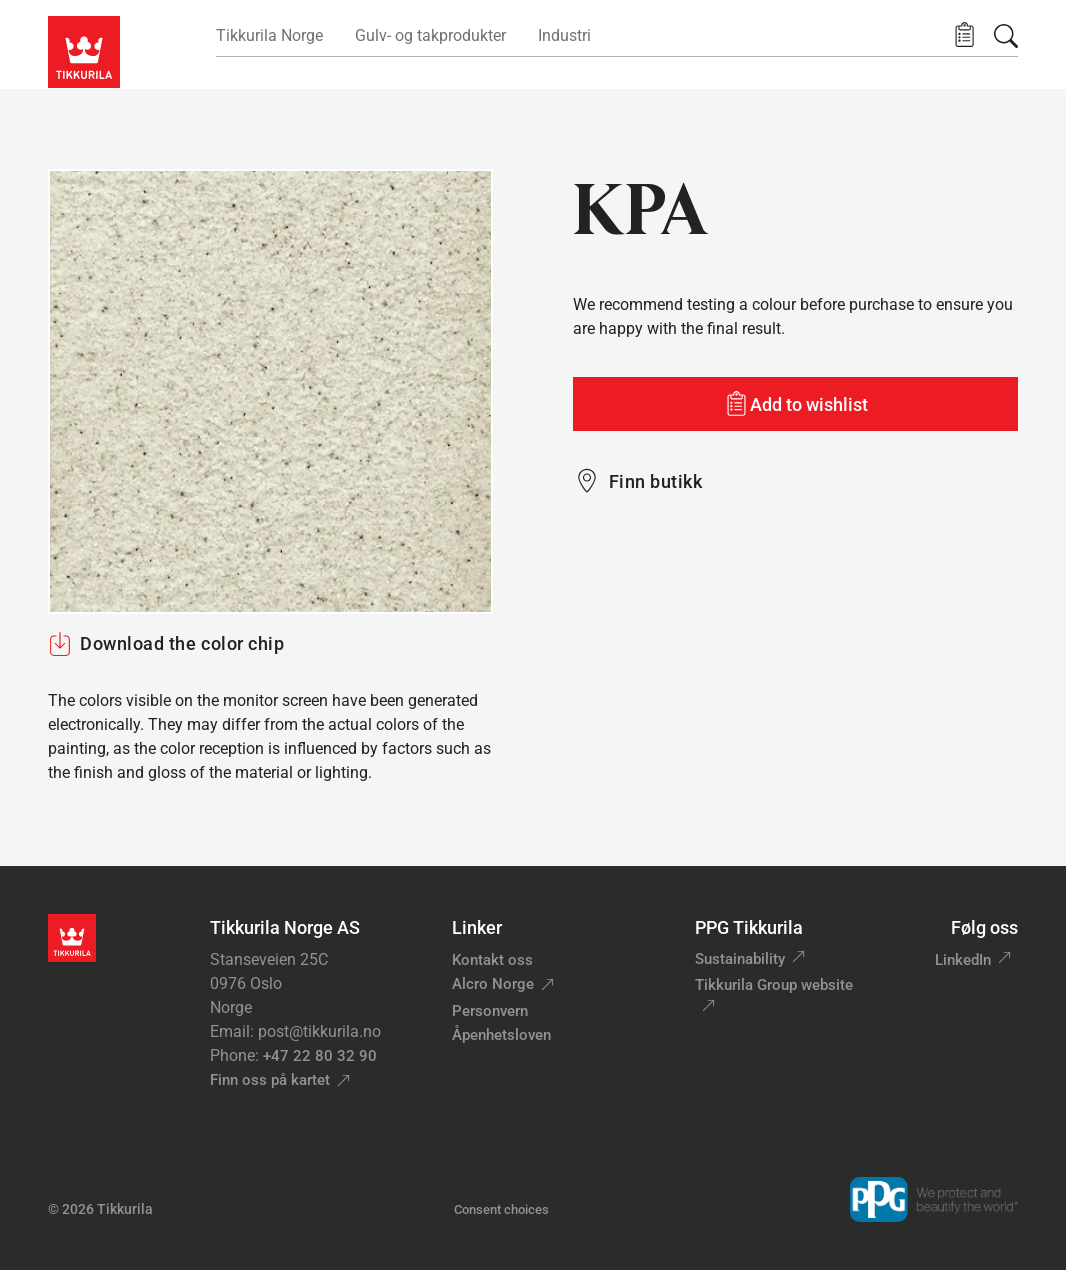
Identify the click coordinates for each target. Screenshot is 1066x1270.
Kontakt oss (492, 960)
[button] (964, 35)
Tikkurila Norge (269, 35)
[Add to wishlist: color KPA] (795, 404)
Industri (564, 35)
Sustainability (740, 959)
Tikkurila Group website (774, 985)
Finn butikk (655, 481)
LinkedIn (963, 960)
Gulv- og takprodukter (430, 35)
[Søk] (1006, 36)
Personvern (490, 1011)
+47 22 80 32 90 (320, 1056)
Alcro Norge (493, 984)
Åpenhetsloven (501, 1035)
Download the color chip (166, 644)
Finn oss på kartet (270, 1080)
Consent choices (501, 1209)
